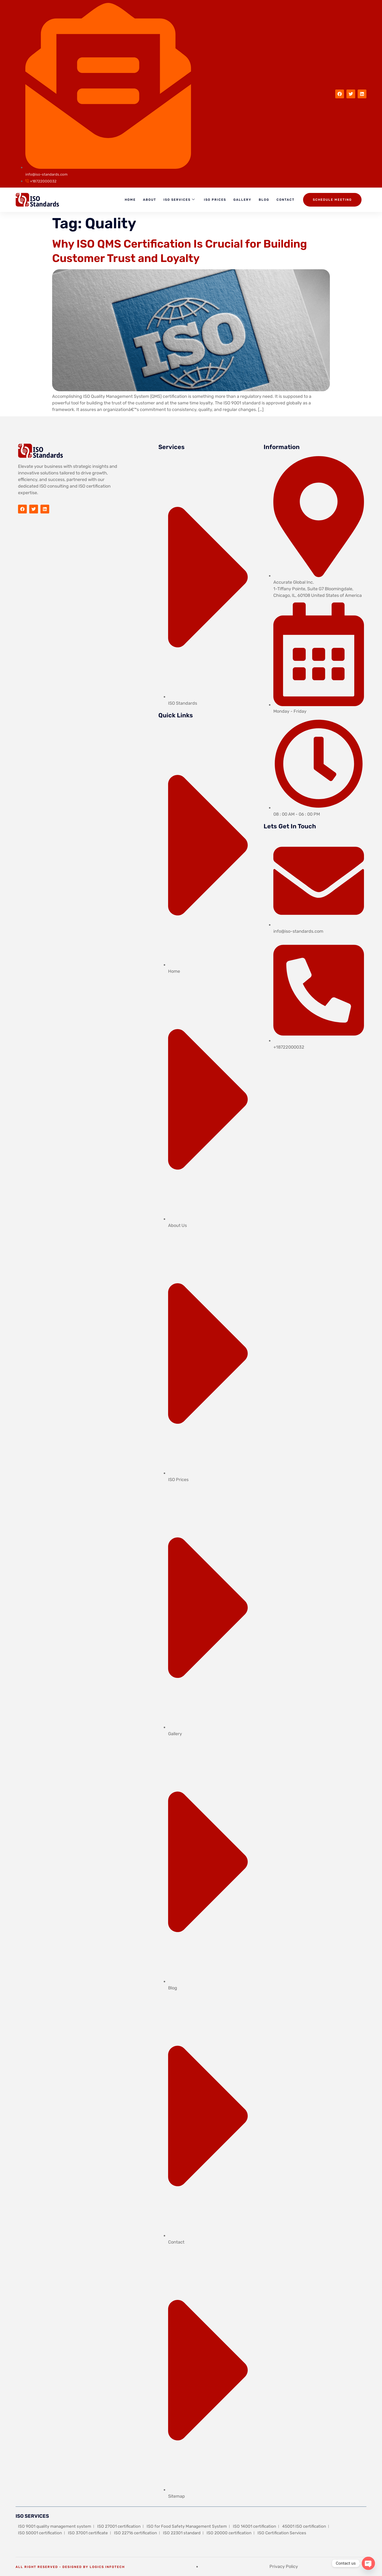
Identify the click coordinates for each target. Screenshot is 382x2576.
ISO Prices (215, 199)
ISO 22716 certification (135, 2533)
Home (130, 199)
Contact (286, 199)
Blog (264, 199)
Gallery (242, 199)
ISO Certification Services (282, 2533)
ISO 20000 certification (229, 2533)
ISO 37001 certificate (88, 2533)
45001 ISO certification (304, 2526)
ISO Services (179, 200)
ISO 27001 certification (119, 2526)
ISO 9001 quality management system (54, 2526)
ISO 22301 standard (182, 2533)
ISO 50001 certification (40, 2533)
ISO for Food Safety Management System (187, 2526)
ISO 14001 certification (254, 2526)
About (149, 199)
